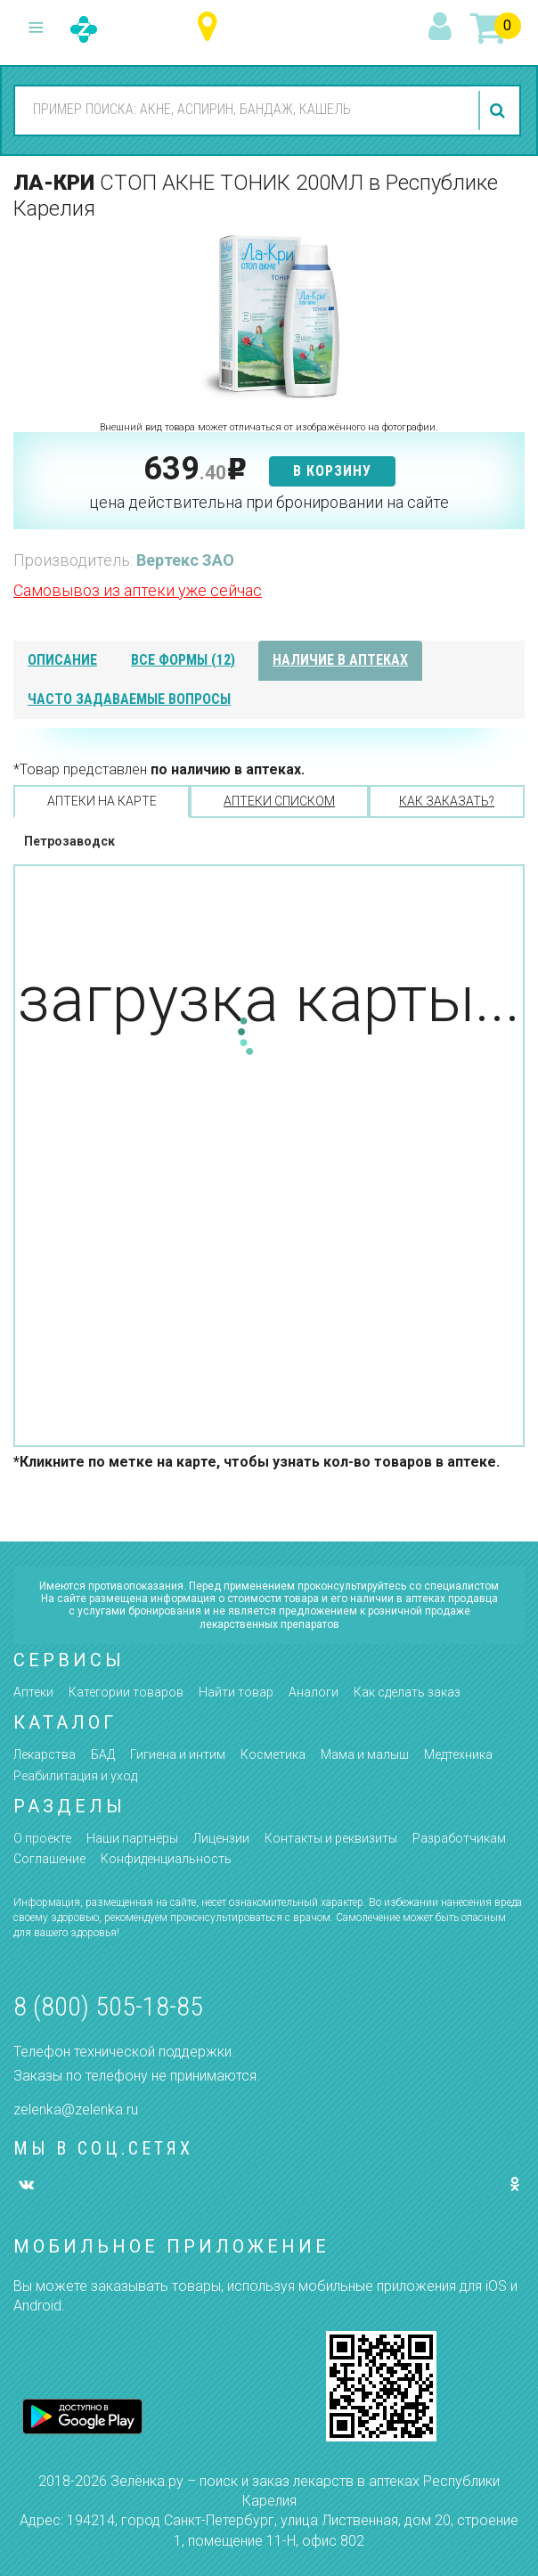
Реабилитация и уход (75, 1776)
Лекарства (44, 1754)
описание (62, 659)
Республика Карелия (211, 27)
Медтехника (458, 1754)
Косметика (273, 1754)
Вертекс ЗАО (185, 560)
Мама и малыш (365, 1754)
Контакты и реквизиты (331, 1838)
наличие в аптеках (340, 659)
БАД (103, 1754)
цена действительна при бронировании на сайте (269, 502)
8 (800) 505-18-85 (108, 2006)
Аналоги (313, 1692)
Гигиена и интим (177, 1754)
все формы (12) (183, 659)
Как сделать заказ (407, 1692)
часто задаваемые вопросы (129, 699)
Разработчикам (459, 1838)
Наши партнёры (132, 1838)
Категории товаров (126, 1692)
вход (442, 27)
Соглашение (49, 1859)
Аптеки (33, 1692)
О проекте (42, 1838)
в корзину (332, 470)
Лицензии (221, 1838)
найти (499, 110)
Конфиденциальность (166, 1859)
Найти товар (236, 1692)
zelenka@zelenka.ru (75, 2109)
